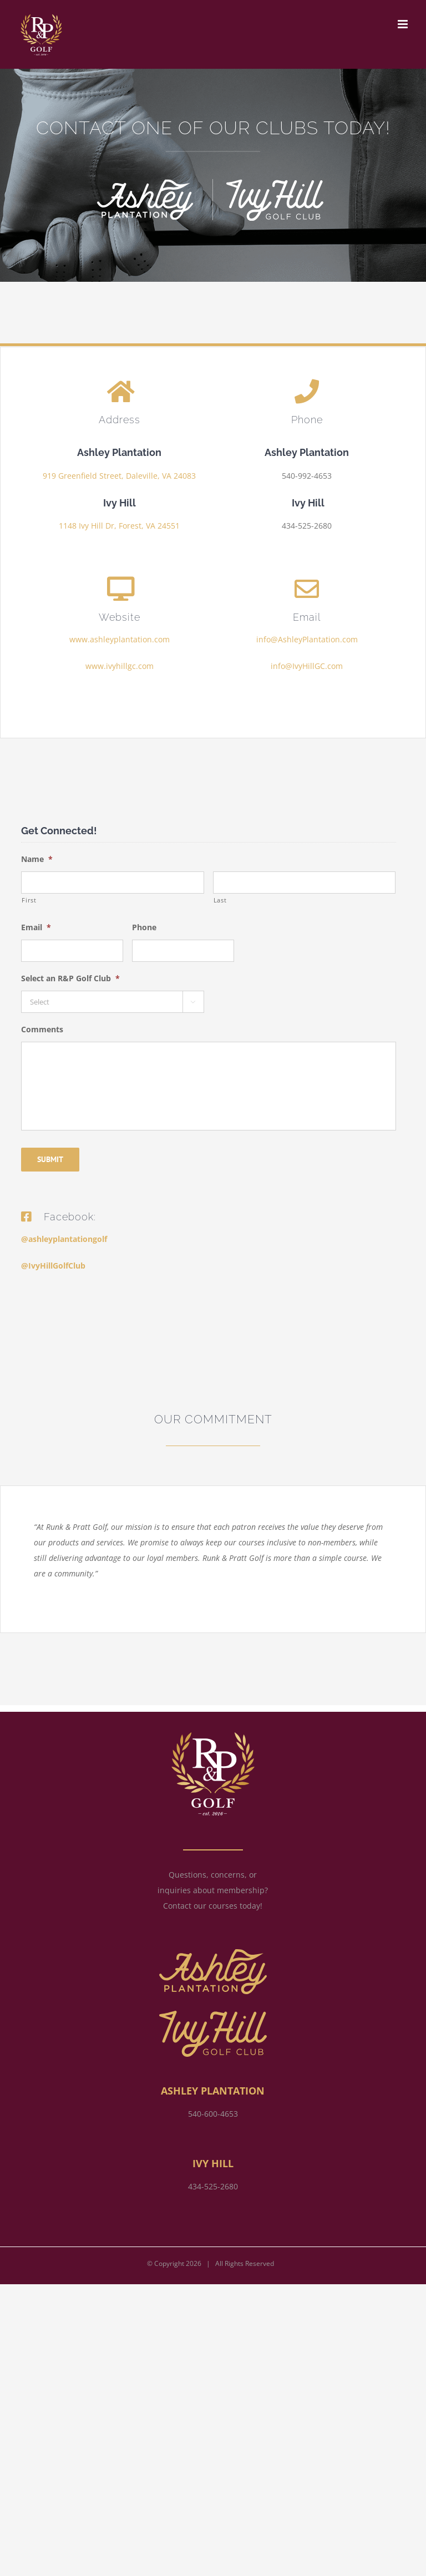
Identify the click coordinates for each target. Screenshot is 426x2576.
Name (37, 859)
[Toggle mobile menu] (403, 24)
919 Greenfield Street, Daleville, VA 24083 (119, 475)
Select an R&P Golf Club (70, 978)
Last (220, 900)
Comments (42, 1030)
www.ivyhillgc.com (119, 666)
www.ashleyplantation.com (119, 639)
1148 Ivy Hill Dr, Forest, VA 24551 (119, 525)
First (29, 900)
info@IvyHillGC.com (307, 666)
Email (36, 927)
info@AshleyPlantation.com (307, 639)
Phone (144, 927)
